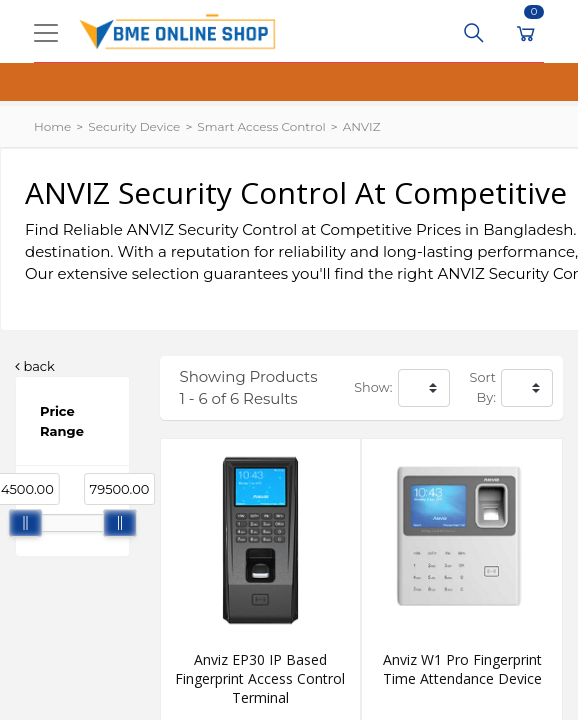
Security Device (134, 126)
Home (52, 126)
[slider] (25, 523)
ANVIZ (362, 126)
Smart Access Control (261, 126)
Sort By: (483, 387)
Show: (373, 387)
